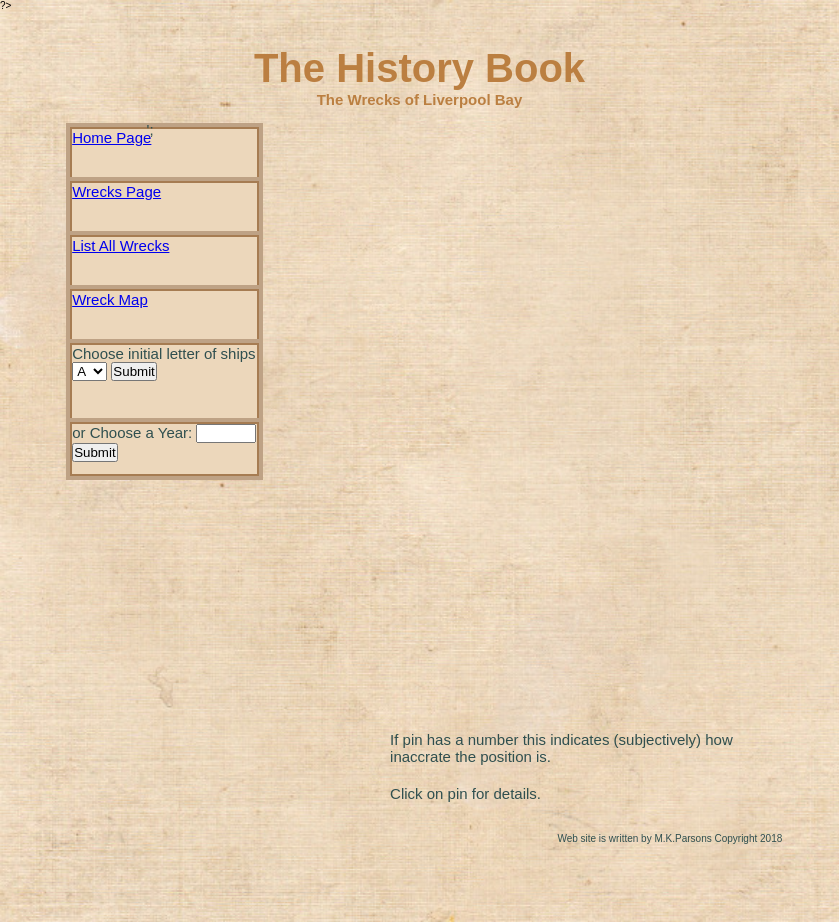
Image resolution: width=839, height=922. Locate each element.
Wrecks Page (116, 191)
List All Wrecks (120, 245)
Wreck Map (110, 299)
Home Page (111, 137)
